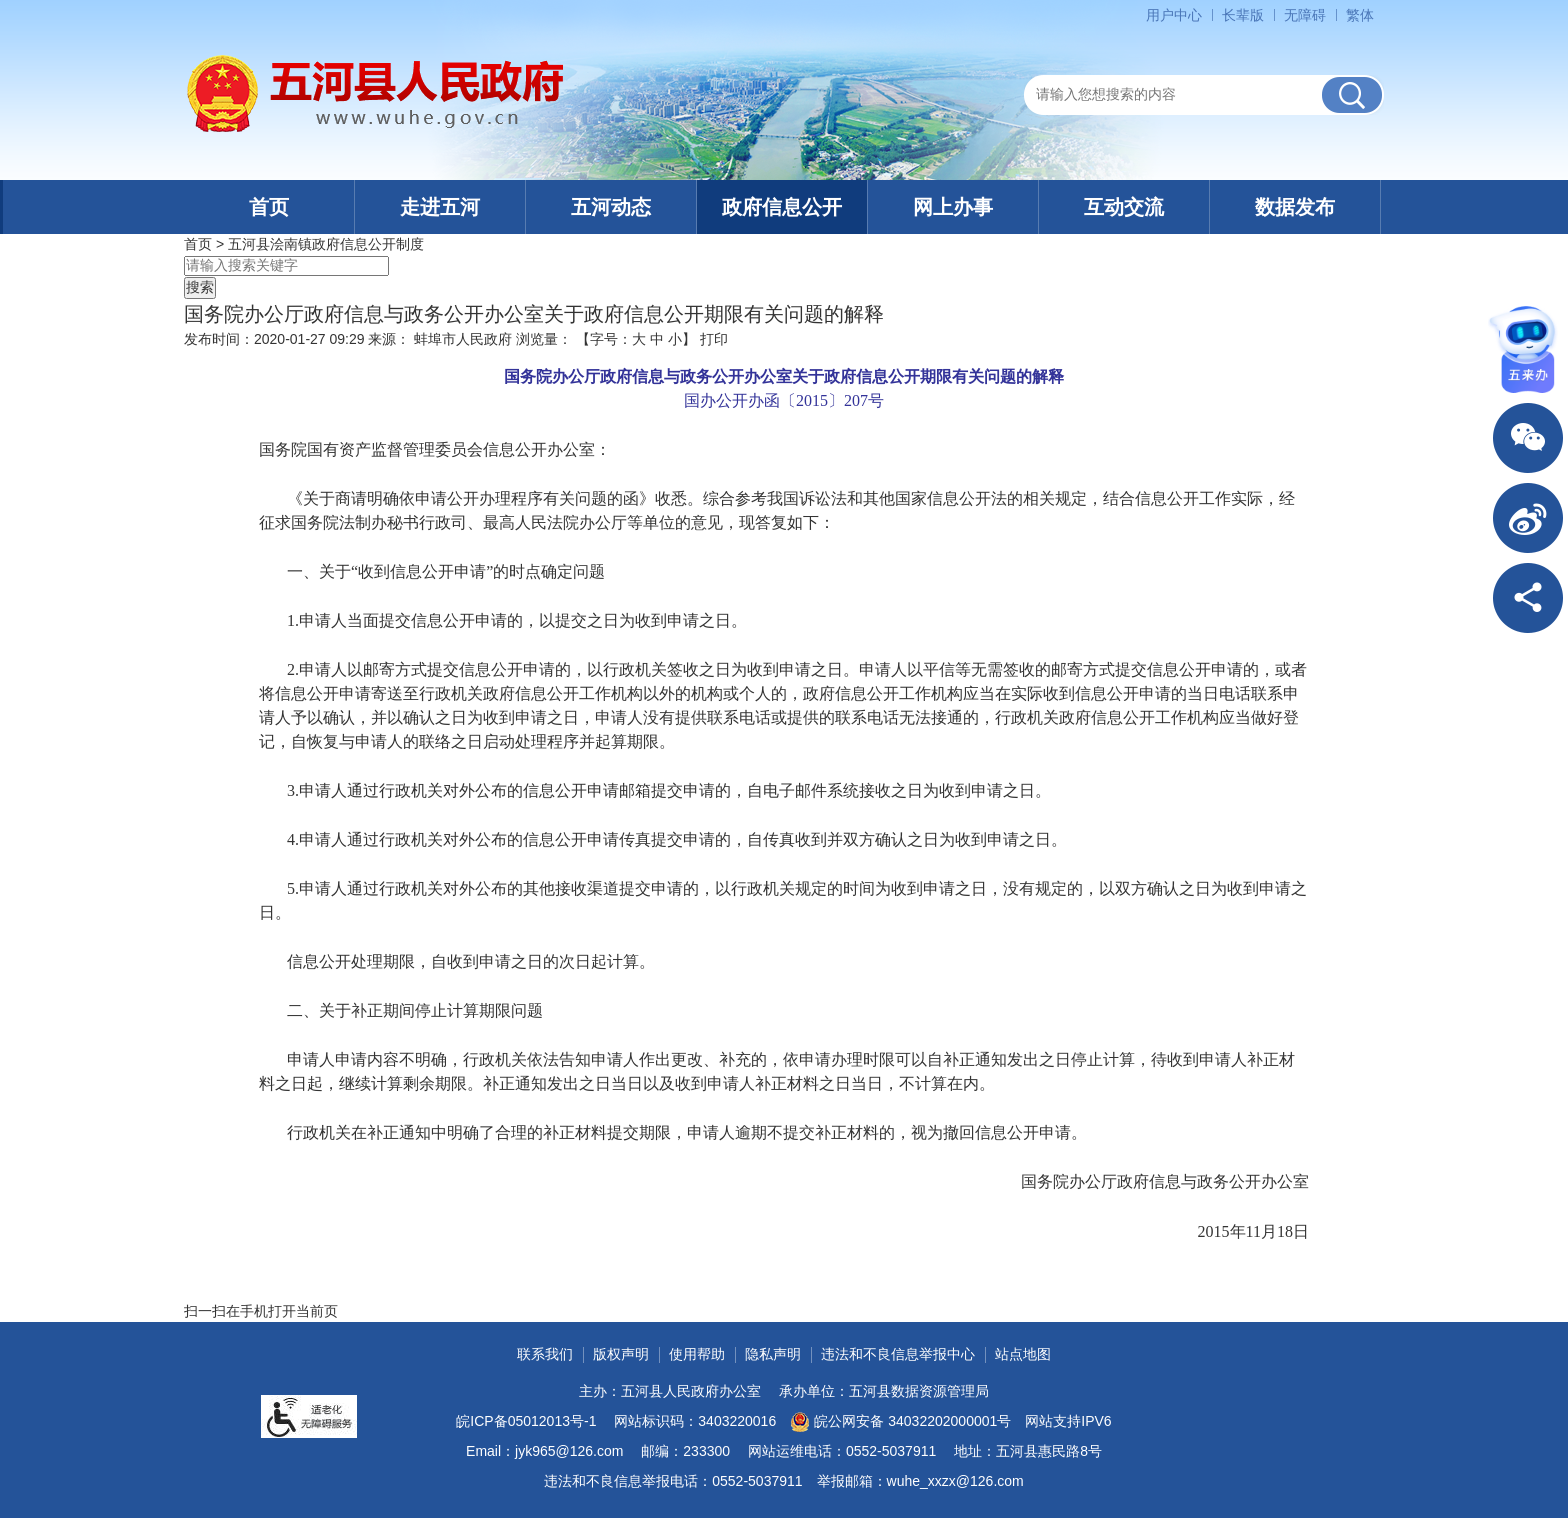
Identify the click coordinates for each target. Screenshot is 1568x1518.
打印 (714, 339)
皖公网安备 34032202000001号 (900, 1422)
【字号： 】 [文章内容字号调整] (636, 339)
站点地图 (1023, 1354)
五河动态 (611, 207)
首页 (269, 207)
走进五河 (440, 207)
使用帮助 (697, 1354)
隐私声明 (773, 1354)
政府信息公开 (782, 207)
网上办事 (953, 207)
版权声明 (621, 1354)
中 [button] (657, 339)
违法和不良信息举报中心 (898, 1354)
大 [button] (639, 339)
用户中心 (1174, 15)
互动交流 (1124, 207)
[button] (1243, 15)
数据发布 (1295, 207)
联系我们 (545, 1354)
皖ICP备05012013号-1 (526, 1421)
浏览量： (544, 339)
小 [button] (675, 339)
